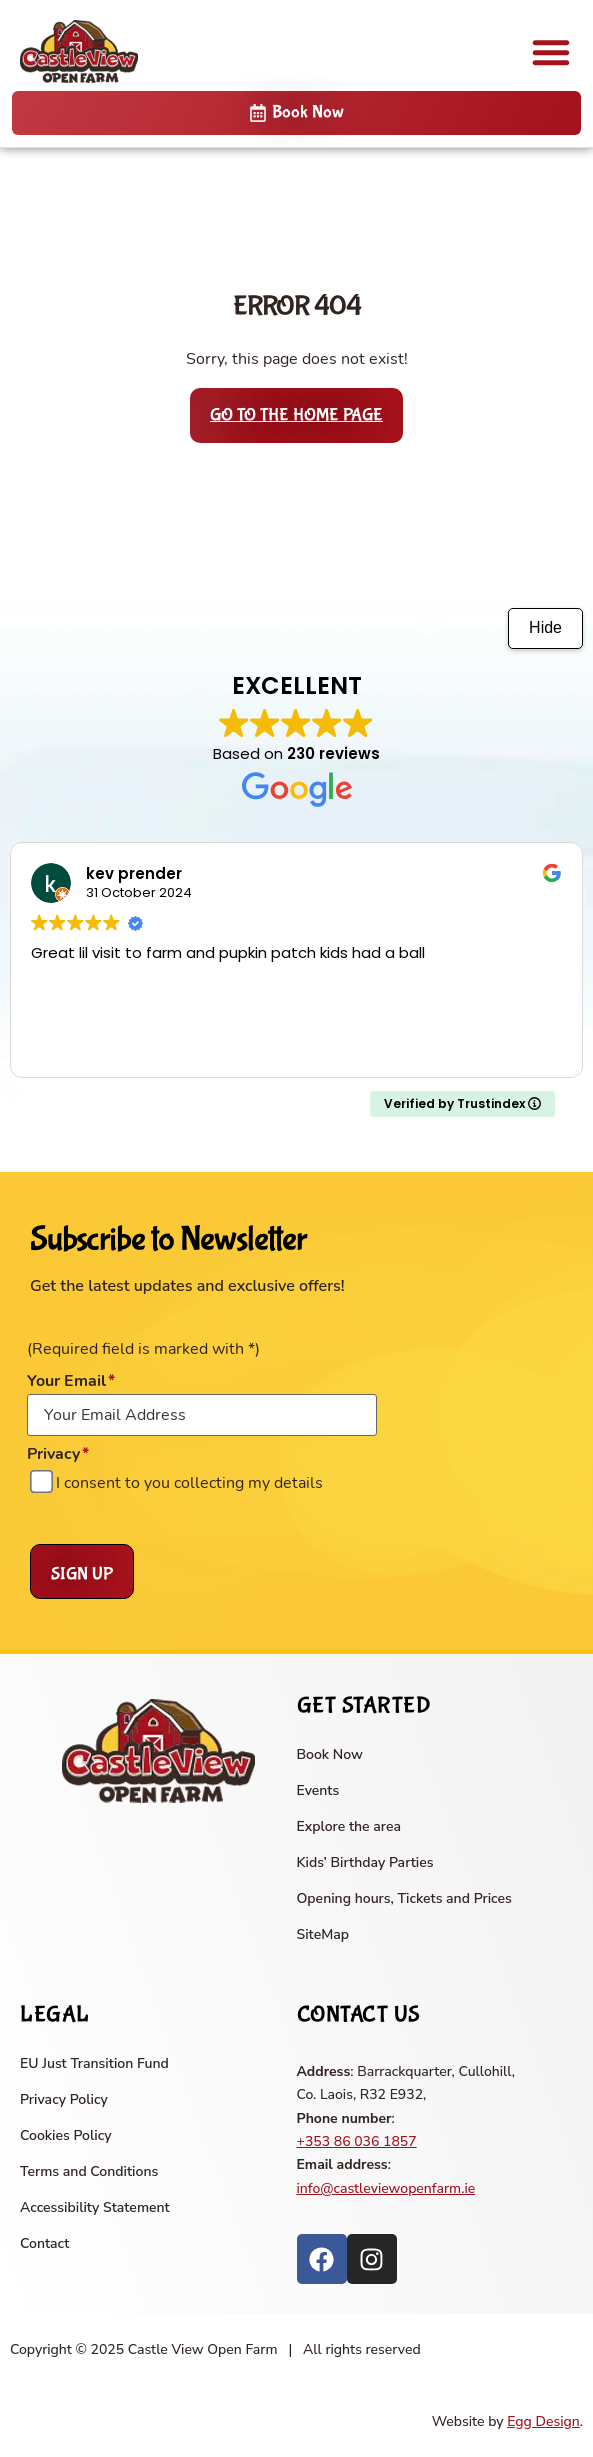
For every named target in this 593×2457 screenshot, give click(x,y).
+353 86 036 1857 (357, 2141)
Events (318, 1790)
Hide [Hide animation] (545, 627)
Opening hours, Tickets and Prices (404, 1898)
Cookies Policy (66, 2135)
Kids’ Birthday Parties (365, 1862)
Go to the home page (296, 415)
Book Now (330, 1754)
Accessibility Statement (95, 2207)
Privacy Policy (64, 2099)
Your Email (71, 1381)
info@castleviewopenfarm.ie (386, 2188)
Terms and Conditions (89, 2171)
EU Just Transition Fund (94, 2063)
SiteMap (323, 1934)
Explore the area (349, 1826)
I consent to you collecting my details (189, 1483)
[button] (551, 52)
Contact (44, 2243)
